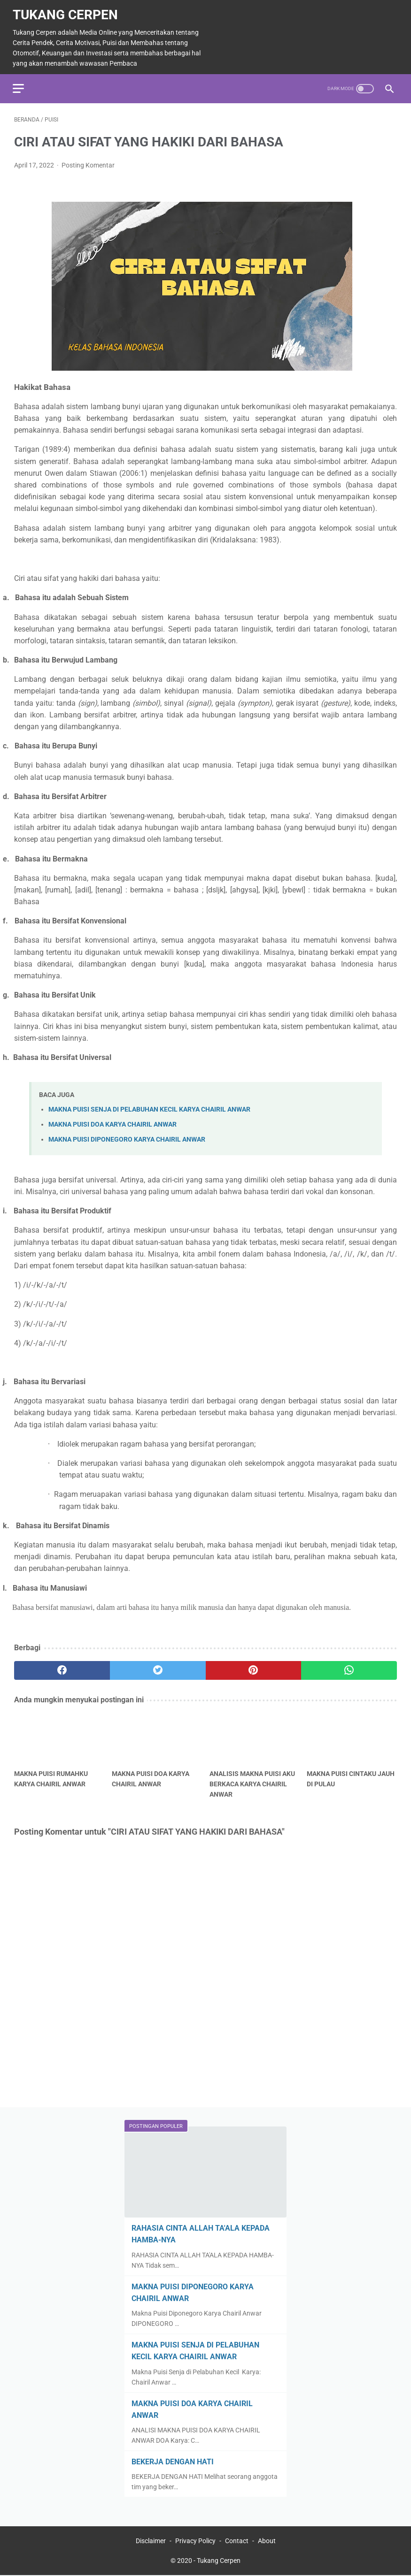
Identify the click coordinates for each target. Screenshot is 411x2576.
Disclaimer (151, 2542)
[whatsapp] (349, 1666)
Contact (236, 2542)
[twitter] (158, 1666)
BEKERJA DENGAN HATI (173, 2461)
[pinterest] (254, 1666)
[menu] (19, 83)
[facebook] (62, 1666)
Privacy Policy (195, 2542)
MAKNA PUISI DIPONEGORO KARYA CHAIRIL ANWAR (126, 1136)
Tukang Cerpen (66, 11)
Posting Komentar (88, 161)
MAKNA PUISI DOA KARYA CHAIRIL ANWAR (112, 1121)
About (267, 2542)
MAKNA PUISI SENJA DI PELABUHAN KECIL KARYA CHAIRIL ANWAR (149, 1106)
